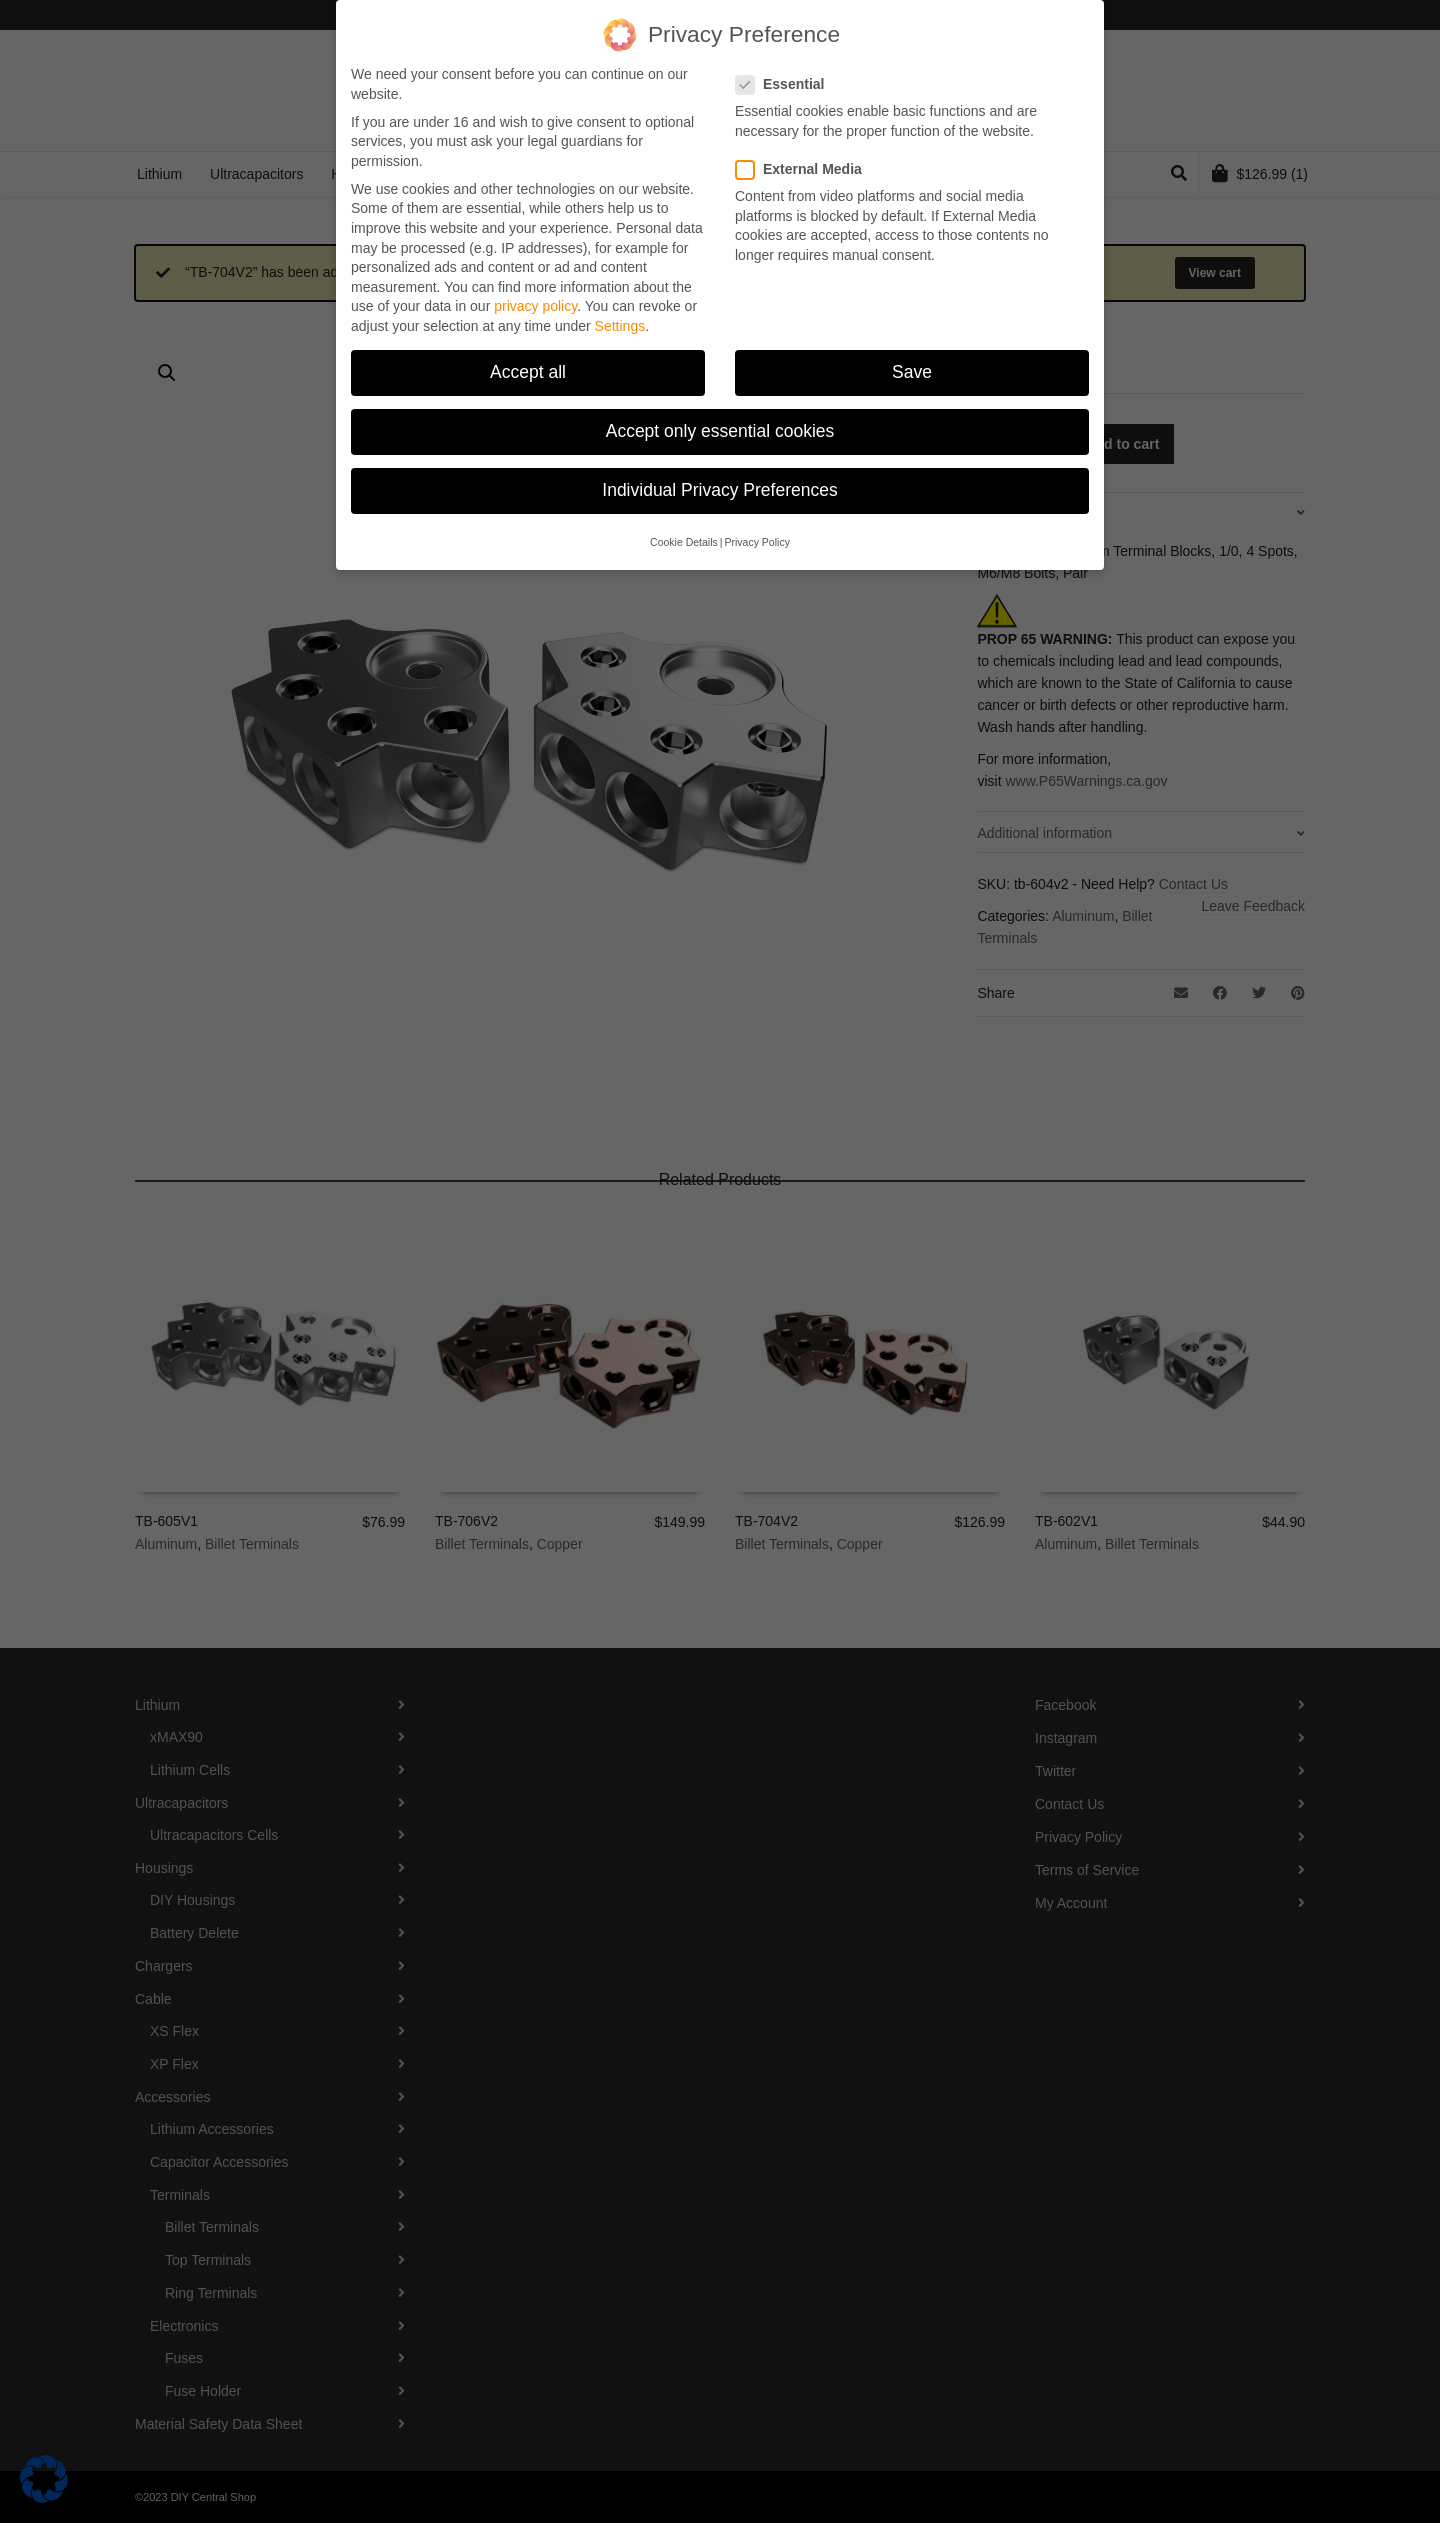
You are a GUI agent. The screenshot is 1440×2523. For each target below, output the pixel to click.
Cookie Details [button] (684, 542)
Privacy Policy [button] (757, 542)
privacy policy (535, 306)
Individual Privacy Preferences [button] (719, 490)
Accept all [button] (528, 372)
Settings (620, 326)
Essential (786, 84)
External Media (805, 169)
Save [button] (912, 372)
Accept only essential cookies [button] (720, 431)
